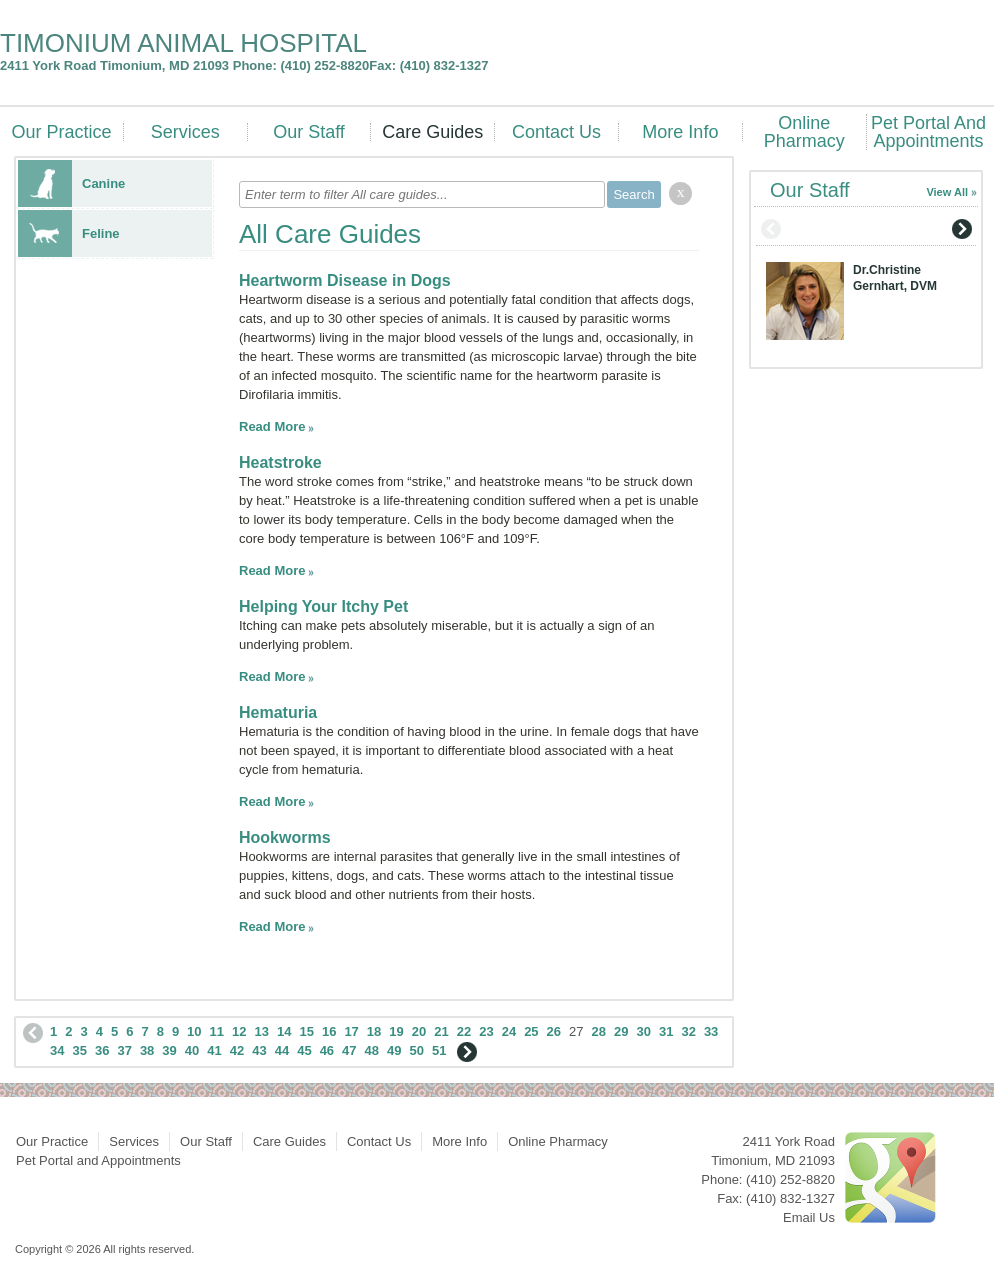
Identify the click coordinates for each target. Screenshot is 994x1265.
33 (711, 1031)
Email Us (809, 1217)
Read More (272, 426)
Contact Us (556, 132)
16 (329, 1031)
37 (124, 1050)
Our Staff (309, 132)
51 (439, 1050)
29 (621, 1031)
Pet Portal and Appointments (928, 132)
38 (147, 1050)
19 (396, 1031)
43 (259, 1050)
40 (192, 1050)
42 (237, 1050)
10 (194, 1031)
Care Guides (432, 132)
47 (349, 1050)
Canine (71, 183)
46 (327, 1050)
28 (599, 1031)
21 (441, 1031)
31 (666, 1031)
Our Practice (61, 132)
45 (304, 1050)
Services (185, 132)
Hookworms (285, 837)
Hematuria (278, 712)
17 (351, 1031)
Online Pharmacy (804, 132)
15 (306, 1031)
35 (79, 1050)
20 (419, 1031)
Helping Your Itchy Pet (323, 606)
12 (239, 1031)
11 (217, 1031)
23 (486, 1031)
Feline (69, 233)
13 (262, 1031)
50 (417, 1050)
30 (643, 1031)
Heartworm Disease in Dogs (345, 280)
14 (284, 1031)
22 (464, 1031)
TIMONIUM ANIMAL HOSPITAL (183, 43)
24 (509, 1031)
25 (531, 1031)
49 (394, 1050)
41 (214, 1050)
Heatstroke (280, 462)
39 (169, 1050)
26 (554, 1031)
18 (374, 1031)
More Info (680, 132)
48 (372, 1050)
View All (947, 192)
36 (102, 1050)
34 (57, 1050)
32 (688, 1031)
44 (282, 1050)
